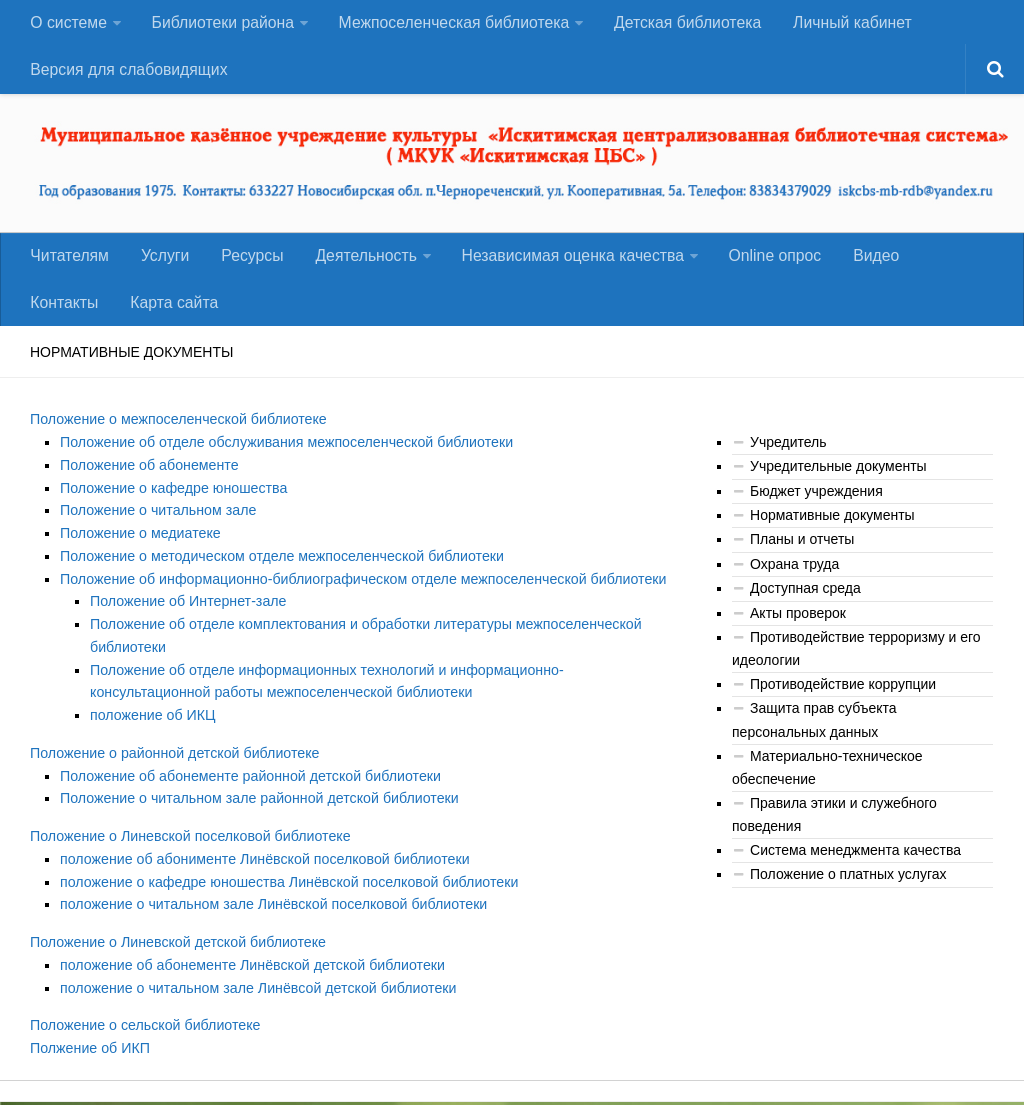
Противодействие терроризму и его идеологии (856, 660)
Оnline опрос (765, 263)
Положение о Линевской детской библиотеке (175, 947)
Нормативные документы (832, 527)
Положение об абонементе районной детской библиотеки (247, 783)
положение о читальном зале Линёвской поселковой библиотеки (270, 910)
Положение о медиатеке (139, 544)
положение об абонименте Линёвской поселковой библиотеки (261, 865)
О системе (68, 24)
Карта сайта (73, 313)
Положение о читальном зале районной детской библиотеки (256, 805)
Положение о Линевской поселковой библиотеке (188, 842)
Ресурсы (245, 263)
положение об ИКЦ (152, 723)
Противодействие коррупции (843, 696)
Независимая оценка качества (563, 263)
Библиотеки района (221, 24)
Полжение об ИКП (89, 1052)
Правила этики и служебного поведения (834, 825)
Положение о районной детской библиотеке (172, 760)
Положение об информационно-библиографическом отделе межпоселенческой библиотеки (358, 589)
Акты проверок (798, 625)
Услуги (161, 263)
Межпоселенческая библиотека (452, 24)
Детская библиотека (685, 24)
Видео (863, 263)
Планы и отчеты (802, 552)
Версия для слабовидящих (129, 74)
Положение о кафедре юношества (172, 499)
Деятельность (356, 263)
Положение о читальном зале (156, 521)
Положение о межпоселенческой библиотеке (176, 432)
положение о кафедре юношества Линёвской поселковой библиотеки (285, 887)
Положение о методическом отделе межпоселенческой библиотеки (278, 566)
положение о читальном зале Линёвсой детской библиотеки (255, 992)
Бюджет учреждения (816, 503)
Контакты (949, 263)
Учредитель (788, 454)
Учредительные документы (838, 479)
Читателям (69, 263)
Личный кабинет (849, 24)
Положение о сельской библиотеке (143, 1029)
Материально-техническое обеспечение (827, 778)
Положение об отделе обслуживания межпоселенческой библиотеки (283, 454)
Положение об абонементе (148, 477)
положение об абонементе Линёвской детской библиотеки (249, 969)
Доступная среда (805, 601)
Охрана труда (794, 576)
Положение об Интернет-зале (186, 611)
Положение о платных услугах (848, 885)
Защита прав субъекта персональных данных (814, 732)
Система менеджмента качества (855, 861)
